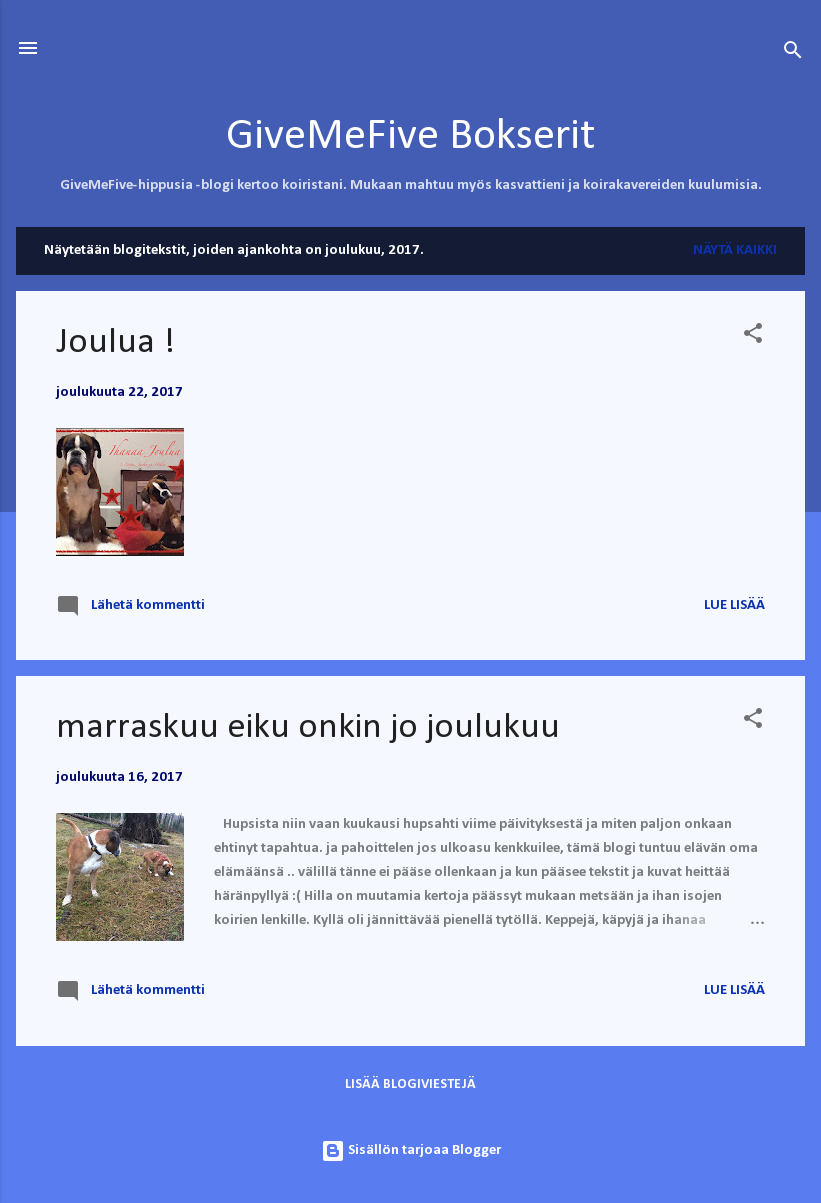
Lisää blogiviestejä (410, 1084)
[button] (753, 337)
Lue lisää (734, 605)
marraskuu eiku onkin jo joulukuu (308, 728)
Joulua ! (115, 343)
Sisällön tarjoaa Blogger (411, 1150)
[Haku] (793, 54)
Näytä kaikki (735, 250)
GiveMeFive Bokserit (410, 137)
